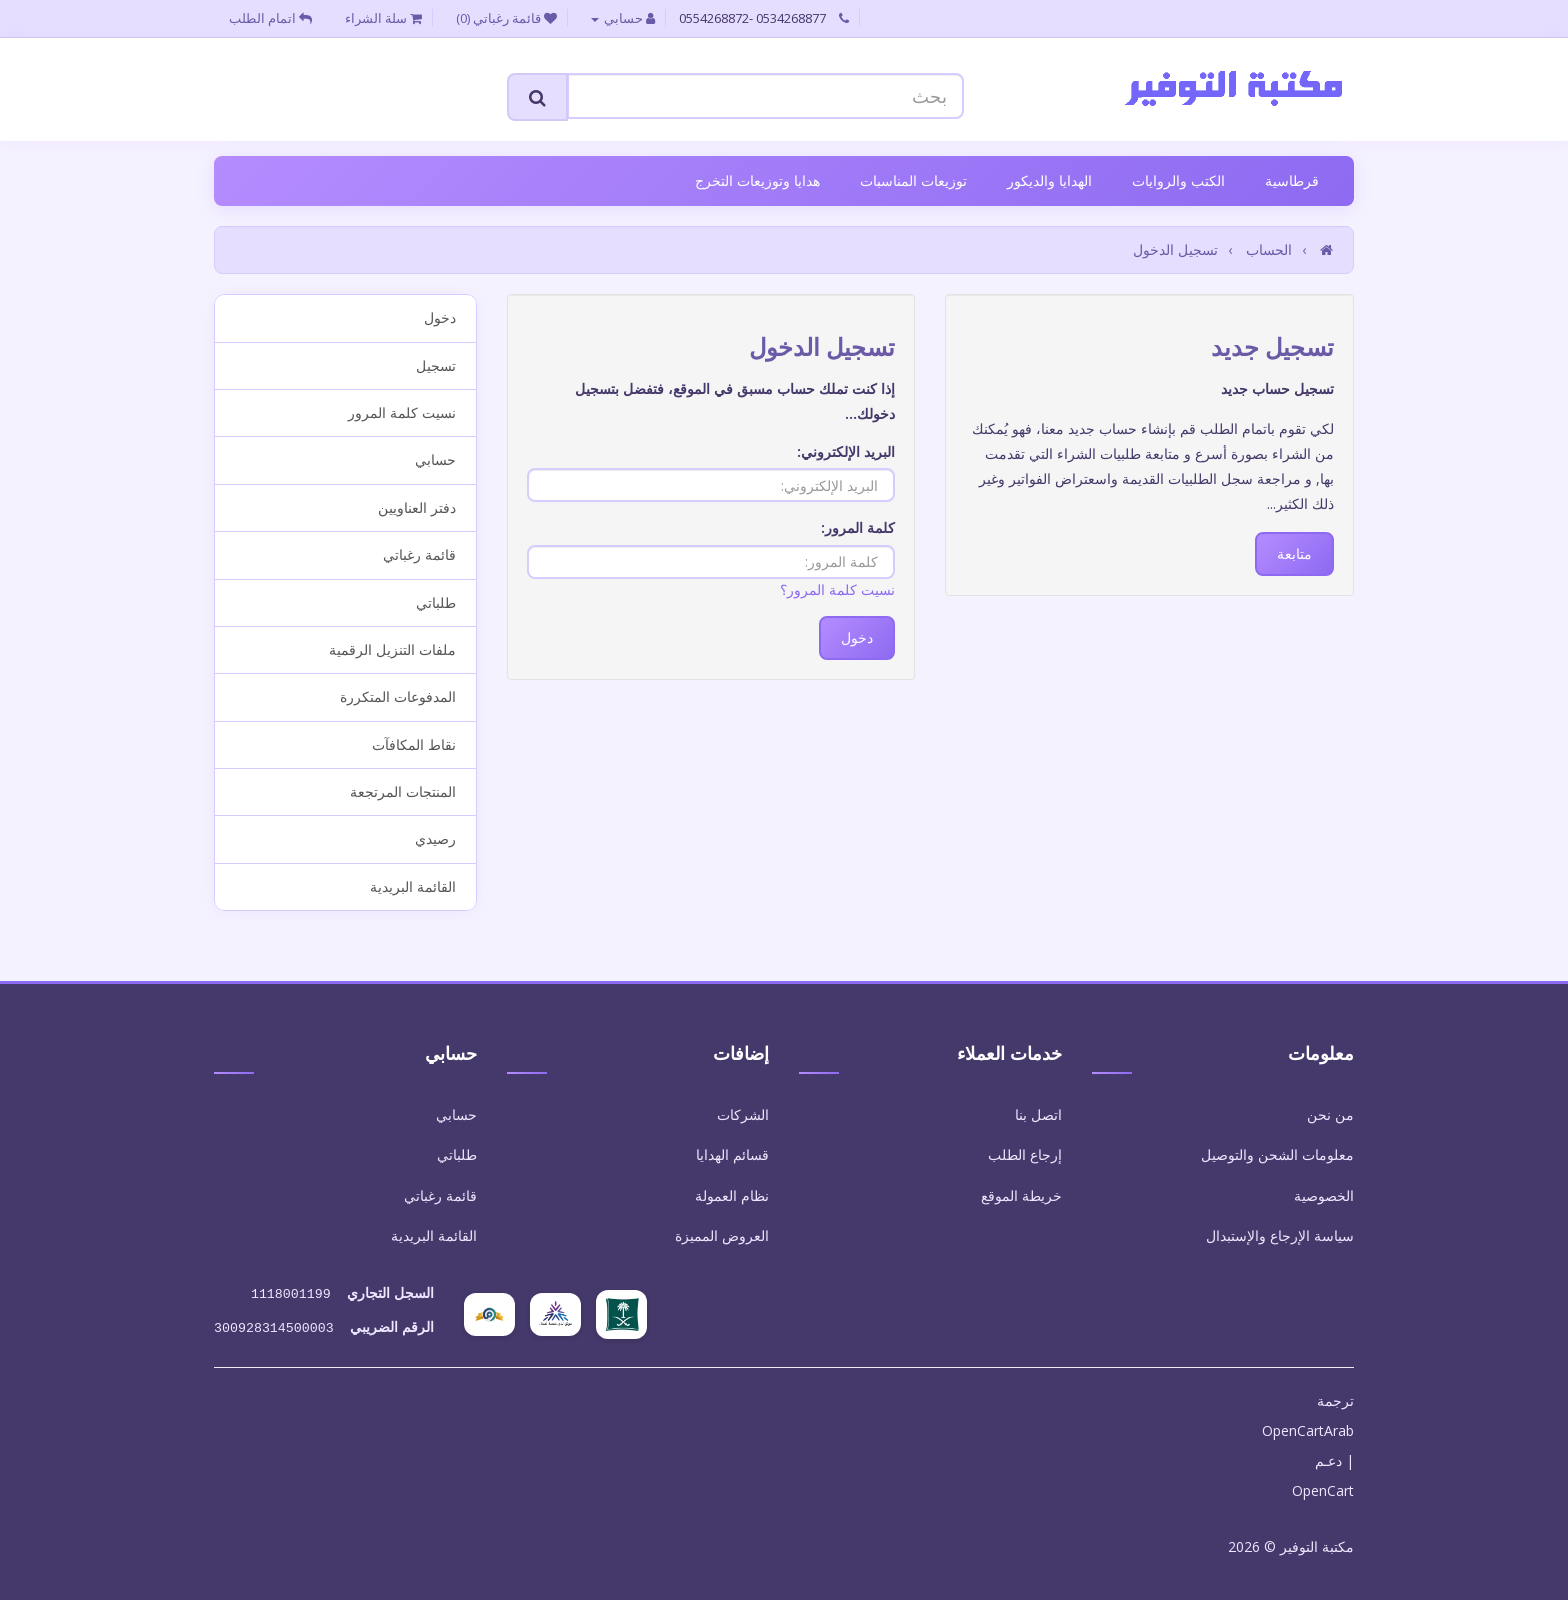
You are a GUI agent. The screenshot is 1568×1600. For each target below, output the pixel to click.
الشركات (743, 1114)
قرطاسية (1292, 180)
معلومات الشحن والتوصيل (1277, 1154)
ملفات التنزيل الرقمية (392, 649)
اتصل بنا (1038, 1114)
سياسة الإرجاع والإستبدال (1280, 1235)
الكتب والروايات (1178, 180)
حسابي (435, 459)
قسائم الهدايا (732, 1154)
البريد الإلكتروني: (846, 451)
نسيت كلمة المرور (402, 412)
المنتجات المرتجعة (403, 791)
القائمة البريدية (413, 886)
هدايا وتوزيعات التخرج (757, 180)
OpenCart (1323, 1486)
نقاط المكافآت (414, 744)
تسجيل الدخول (1175, 249)
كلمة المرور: (858, 527)
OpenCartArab (1308, 1426)
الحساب (1269, 249)
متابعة (1294, 553)
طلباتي (436, 602)
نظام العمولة (732, 1195)
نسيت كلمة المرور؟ (837, 589)
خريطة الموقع (1021, 1195)
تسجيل (436, 365)
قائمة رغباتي (419, 554)
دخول (440, 317)
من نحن (1330, 1114)
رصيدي (435, 838)
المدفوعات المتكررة (398, 696)
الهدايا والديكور (1049, 180)
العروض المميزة (722, 1235)
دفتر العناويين (417, 507)
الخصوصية (1324, 1195)
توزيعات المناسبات (913, 180)
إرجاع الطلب (1025, 1154)
